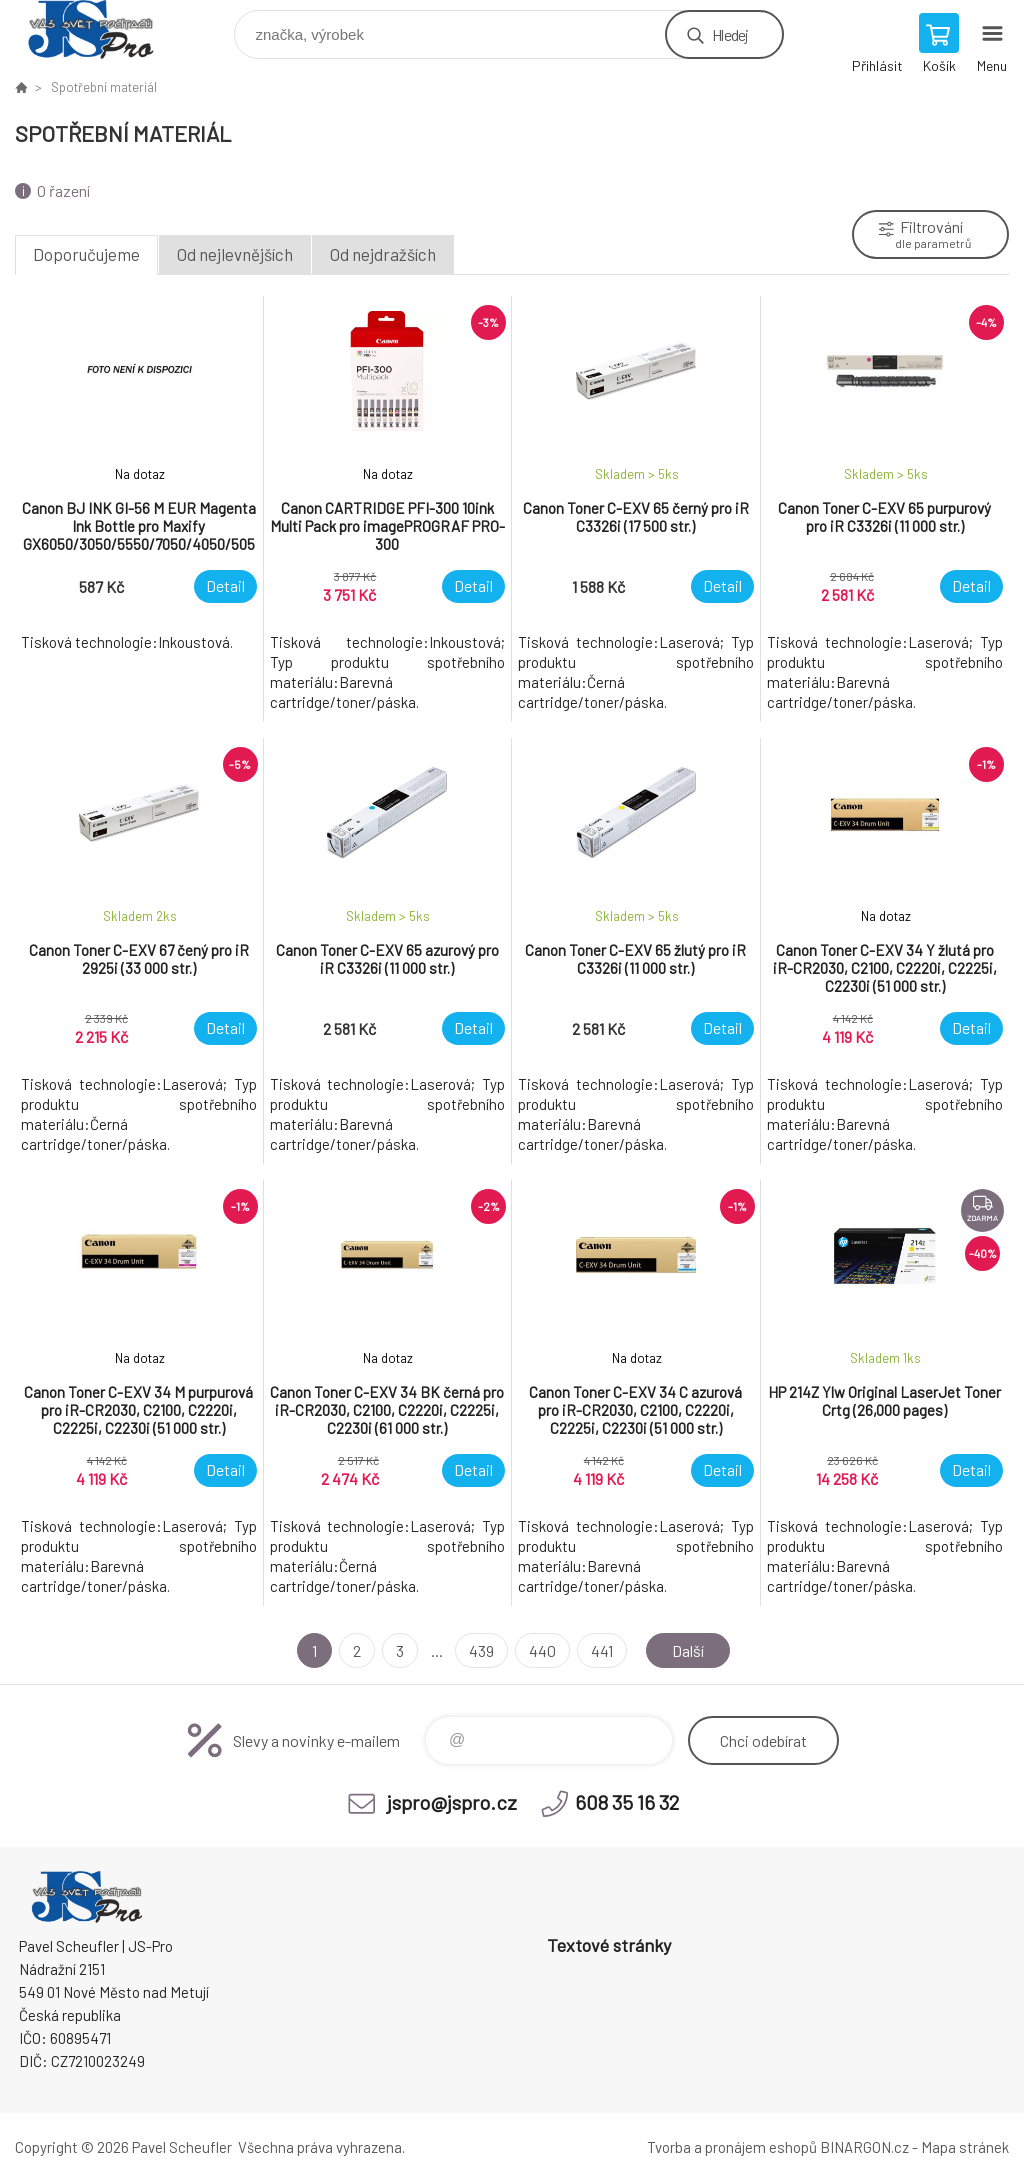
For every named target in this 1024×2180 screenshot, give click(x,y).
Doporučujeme (86, 254)
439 (481, 1650)
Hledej (730, 34)
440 (542, 1650)
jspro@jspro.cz (452, 1802)
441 (602, 1650)
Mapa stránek (965, 2147)
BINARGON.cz (864, 2147)
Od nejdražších (383, 254)
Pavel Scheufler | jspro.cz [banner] (103, 29)
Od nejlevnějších (235, 254)
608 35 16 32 (627, 1802)
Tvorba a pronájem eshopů (732, 2147)
